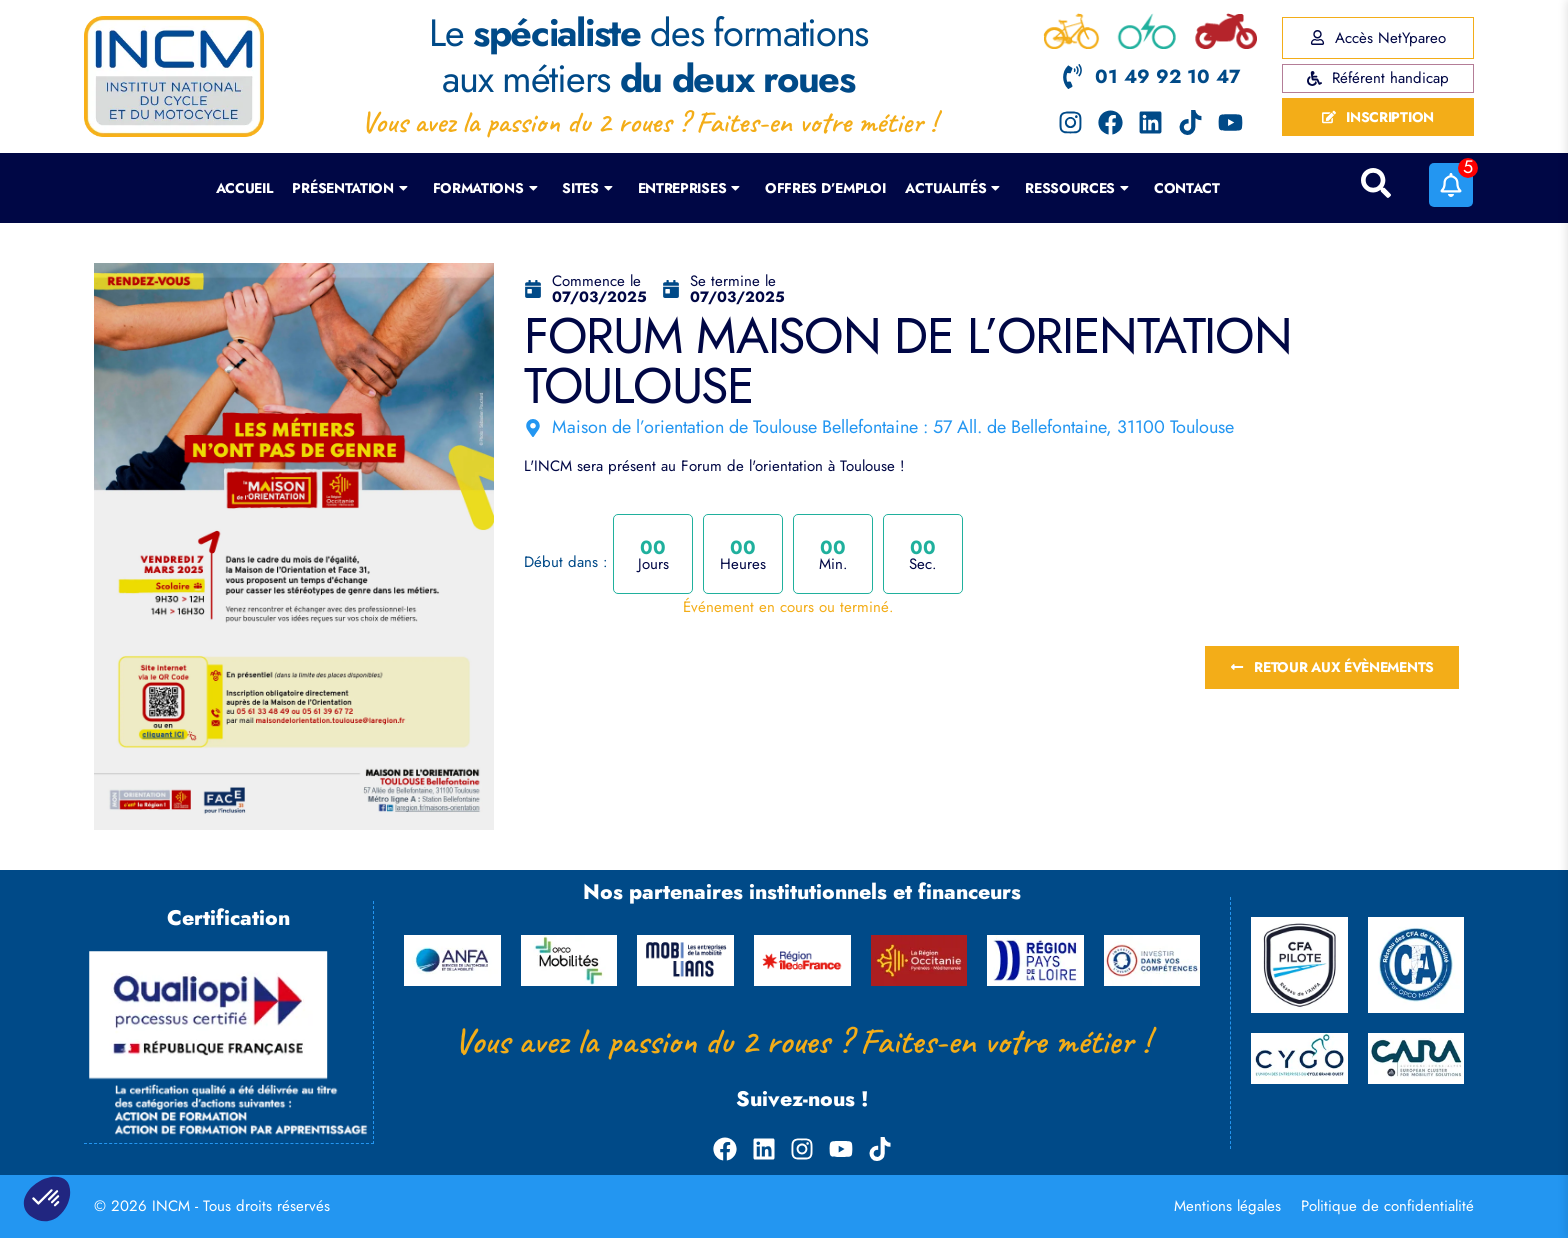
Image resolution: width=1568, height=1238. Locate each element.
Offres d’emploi (825, 188)
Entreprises (689, 188)
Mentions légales (1227, 1206)
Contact (1187, 188)
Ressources (1077, 188)
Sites (587, 188)
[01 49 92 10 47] (1072, 76)
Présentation (349, 188)
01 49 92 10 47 (1167, 76)
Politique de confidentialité (1387, 1206)
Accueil (244, 188)
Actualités (952, 188)
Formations (485, 188)
